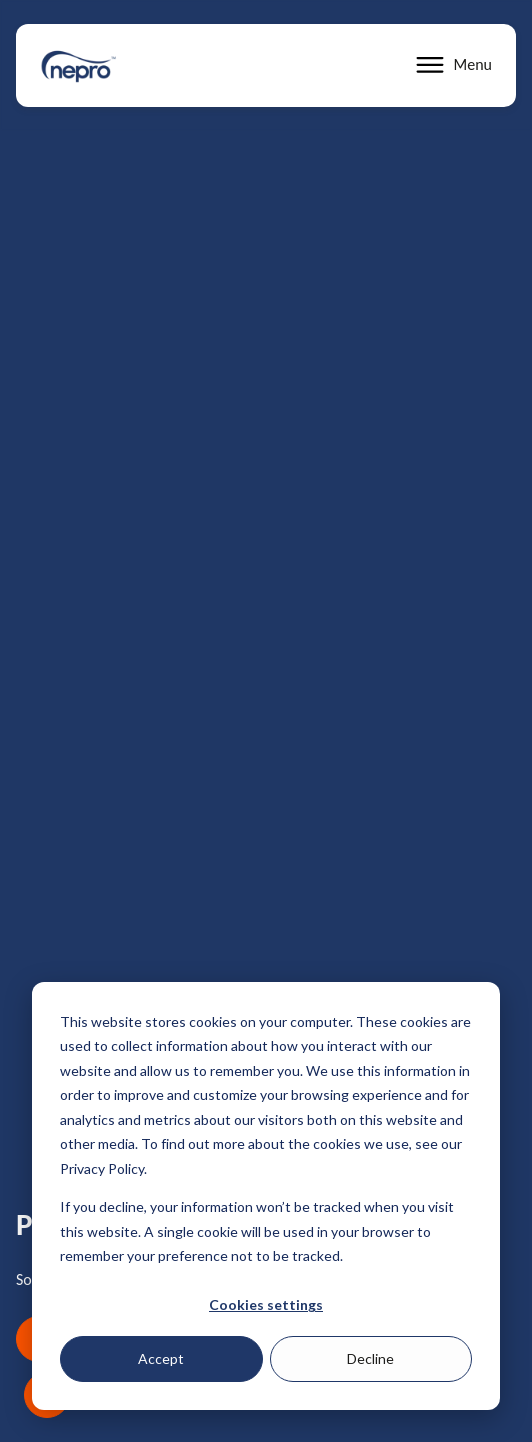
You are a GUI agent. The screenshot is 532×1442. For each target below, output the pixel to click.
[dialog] (266, 1196)
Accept (161, 1358)
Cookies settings (266, 1304)
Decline (370, 1358)
